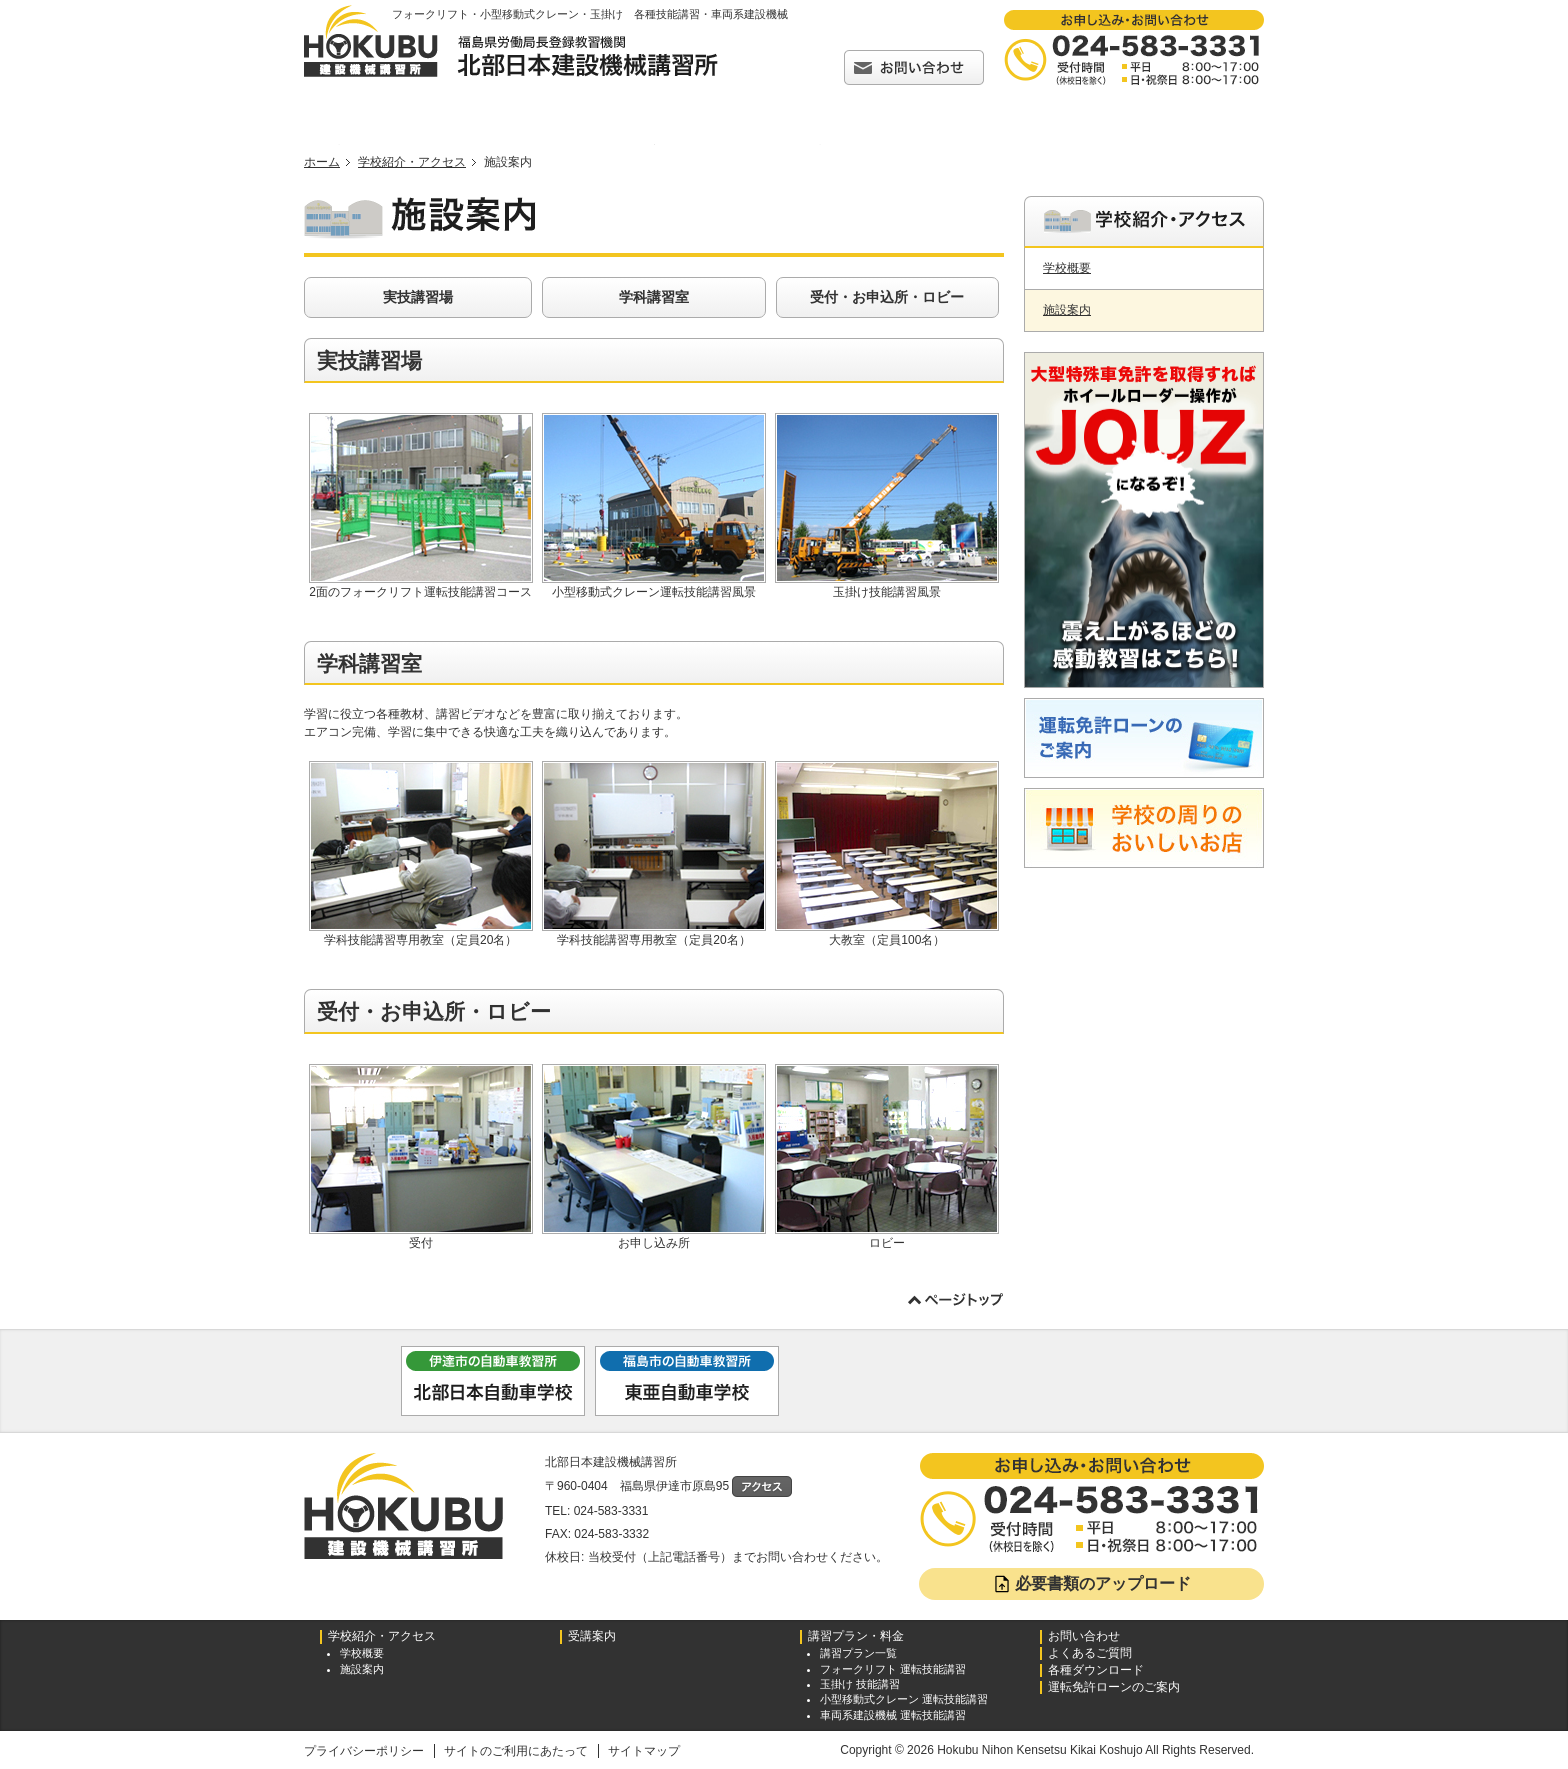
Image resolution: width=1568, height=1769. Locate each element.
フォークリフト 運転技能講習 (893, 1669)
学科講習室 (654, 297)
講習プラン (815, 144)
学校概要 (1067, 268)
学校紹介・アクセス (519, 144)
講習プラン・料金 (856, 1636)
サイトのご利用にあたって (516, 1751)
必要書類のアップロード (1091, 1584)
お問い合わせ (1084, 1636)
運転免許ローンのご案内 (1114, 1687)
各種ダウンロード (1153, 144)
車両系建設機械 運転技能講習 (893, 1715)
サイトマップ (644, 1751)
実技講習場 (418, 297)
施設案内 (1067, 310)
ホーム (322, 162)
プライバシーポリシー (364, 1751)
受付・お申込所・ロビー (887, 297)
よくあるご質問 (987, 144)
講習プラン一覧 (858, 1653)
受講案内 (649, 144)
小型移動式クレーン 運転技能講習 (904, 1699)
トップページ (340, 144)
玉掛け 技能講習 (860, 1684)
